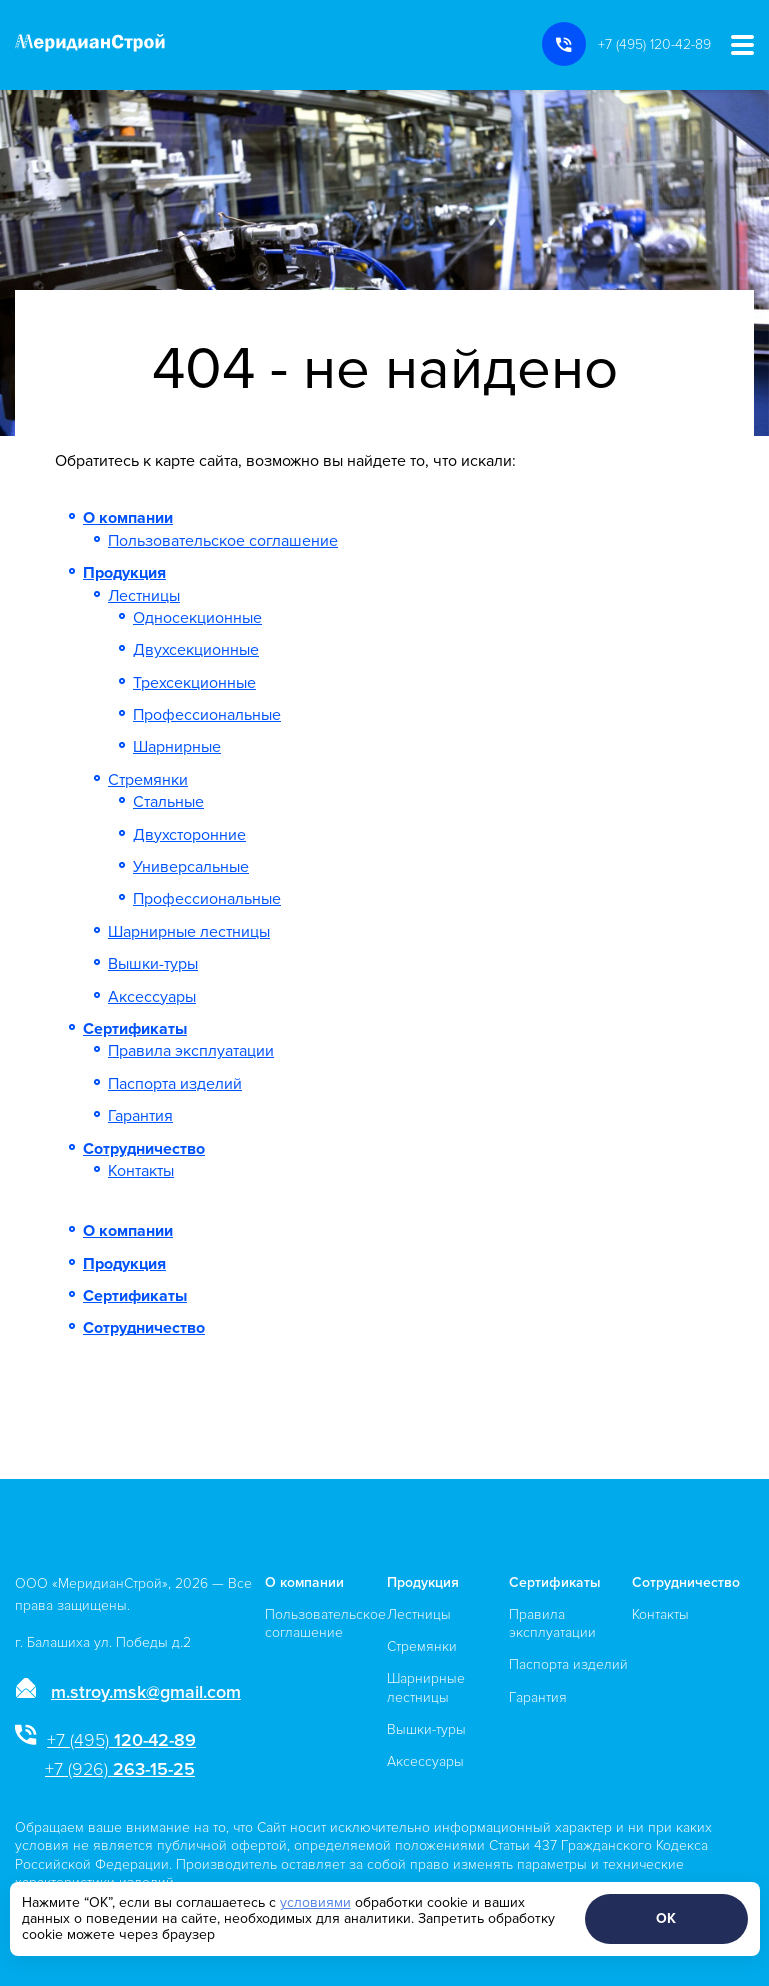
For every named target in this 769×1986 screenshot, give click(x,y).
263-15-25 (120, 1769)
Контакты (141, 1171)
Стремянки (148, 780)
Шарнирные (177, 747)
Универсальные (191, 867)
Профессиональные (207, 715)
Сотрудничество (144, 1149)
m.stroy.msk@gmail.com (146, 1692)
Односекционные (197, 618)
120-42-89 (121, 1740)
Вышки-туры (153, 964)
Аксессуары (152, 997)
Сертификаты (135, 1029)
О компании (128, 518)
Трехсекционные (194, 683)
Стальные (168, 802)
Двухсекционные (196, 650)
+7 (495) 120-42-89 (654, 44)
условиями (315, 1902)
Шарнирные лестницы (189, 932)
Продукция (124, 573)
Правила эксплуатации (191, 1051)
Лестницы (144, 596)
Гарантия (140, 1116)
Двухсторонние (189, 835)
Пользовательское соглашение (223, 541)
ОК (666, 1918)
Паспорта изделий (175, 1084)
